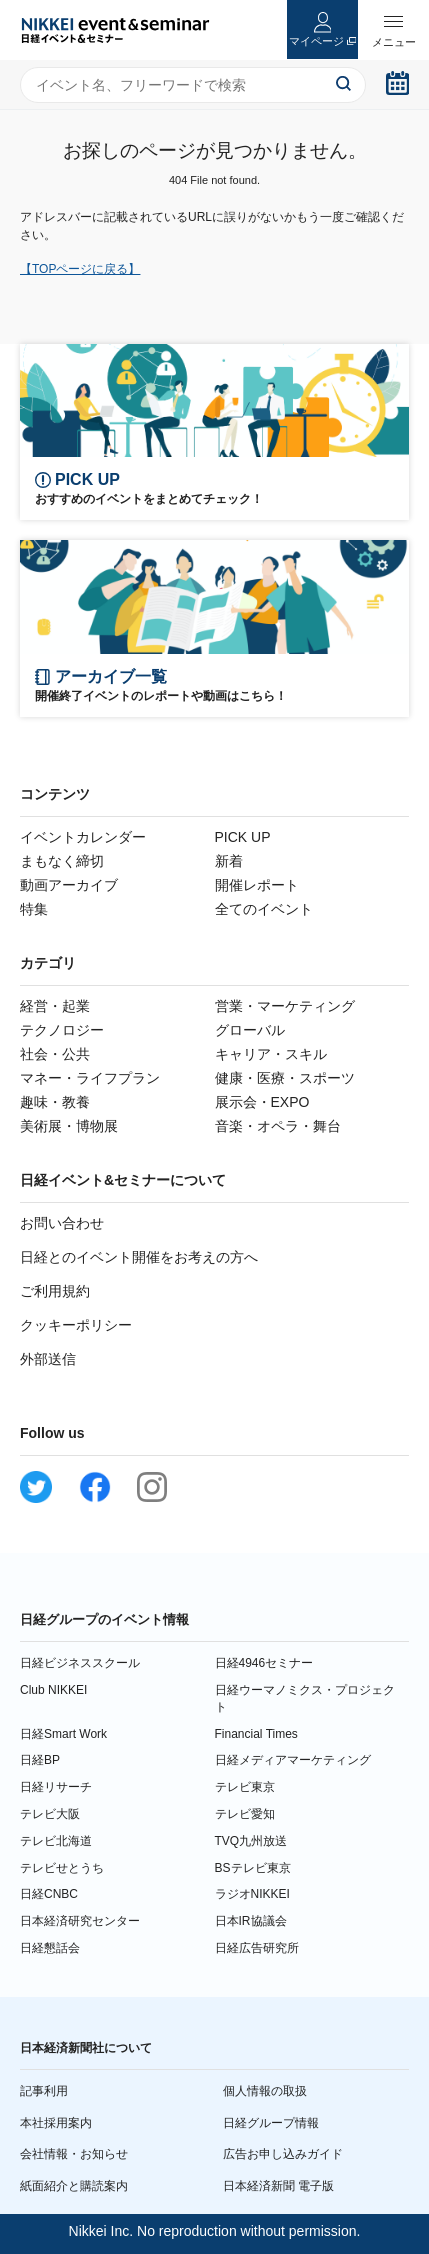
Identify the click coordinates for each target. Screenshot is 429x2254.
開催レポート (257, 885)
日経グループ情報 (271, 2123)
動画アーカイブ (69, 885)
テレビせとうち (62, 1868)
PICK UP (243, 837)
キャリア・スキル (271, 1054)
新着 (229, 861)
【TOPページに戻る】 (80, 269)
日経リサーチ (56, 1787)
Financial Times (256, 1734)
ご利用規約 (55, 1291)
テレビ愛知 (245, 1814)
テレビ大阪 (50, 1814)
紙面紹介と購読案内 (74, 2186)
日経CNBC (49, 1894)
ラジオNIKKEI (252, 1894)
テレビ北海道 (56, 1841)
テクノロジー (62, 1030)
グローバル (250, 1030)
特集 (34, 909)
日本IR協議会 (251, 1921)
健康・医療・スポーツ (285, 1078)
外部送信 (48, 1359)
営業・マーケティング (285, 1006)
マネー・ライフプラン (90, 1078)
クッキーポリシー (76, 1325)
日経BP (40, 1760)
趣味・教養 (55, 1102)
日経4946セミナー (264, 1663)
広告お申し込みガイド (283, 2154)
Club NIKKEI (53, 1690)
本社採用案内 (56, 2123)
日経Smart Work (63, 1734)
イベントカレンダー (83, 837)
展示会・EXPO (262, 1102)
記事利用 (44, 2091)
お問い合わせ (62, 1223)
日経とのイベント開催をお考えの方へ (139, 1257)
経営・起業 (55, 1006)
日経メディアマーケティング (293, 1760)
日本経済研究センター (80, 1921)
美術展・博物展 (69, 1126)
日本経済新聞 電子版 (278, 2186)
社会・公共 (55, 1054)
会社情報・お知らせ (74, 2154)
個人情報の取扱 (265, 2091)
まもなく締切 (62, 861)
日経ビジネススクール (80, 1663)
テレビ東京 (245, 1787)
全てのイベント (264, 909)
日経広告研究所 (257, 1948)
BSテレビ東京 (253, 1868)
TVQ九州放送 (251, 1841)
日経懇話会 (50, 1948)
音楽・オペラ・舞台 (278, 1126)
